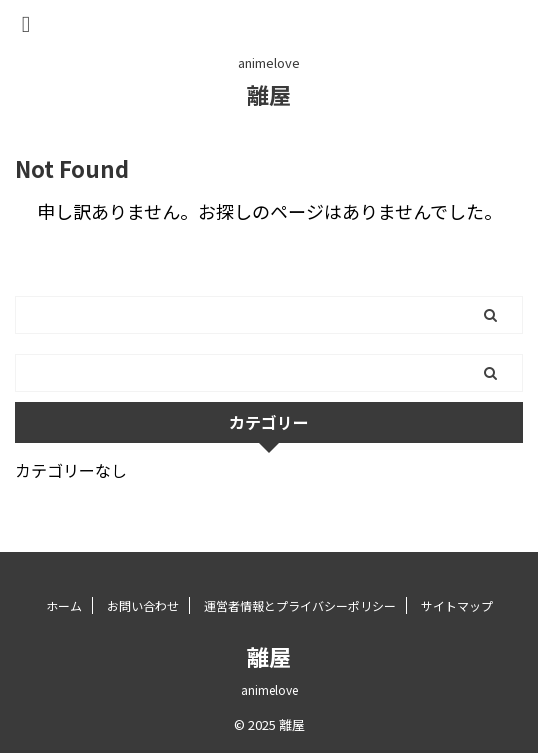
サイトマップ (457, 605)
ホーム (64, 605)
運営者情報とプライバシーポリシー (300, 605)
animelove (269, 689)
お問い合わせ (143, 605)
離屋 (269, 94)
